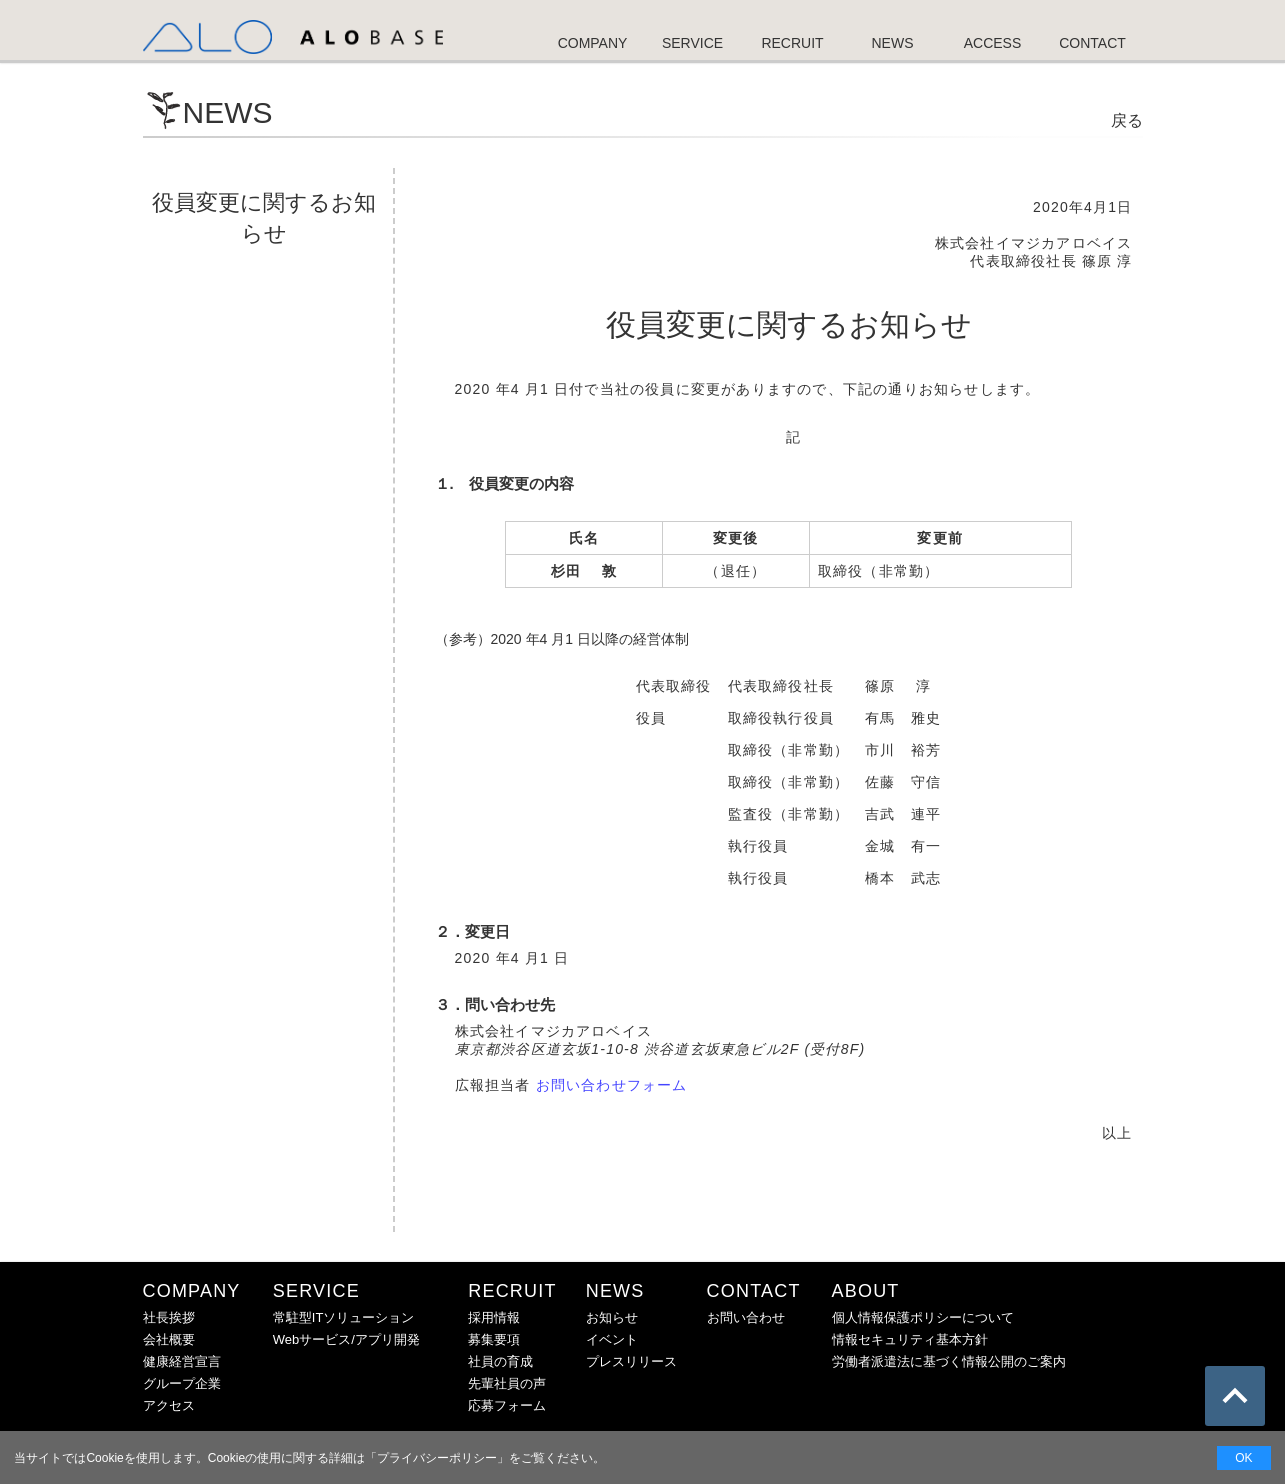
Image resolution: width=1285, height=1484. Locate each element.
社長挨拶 (169, 1317)
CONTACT (754, 1291)
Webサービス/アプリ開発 (346, 1339)
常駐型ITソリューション (344, 1317)
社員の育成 (500, 1361)
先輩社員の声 (507, 1383)
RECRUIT (512, 1291)
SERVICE (316, 1291)
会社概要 (169, 1339)
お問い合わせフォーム (612, 1085)
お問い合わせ (746, 1317)
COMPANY (192, 1291)
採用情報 (494, 1317)
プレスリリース (631, 1361)
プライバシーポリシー (437, 1458)
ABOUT (866, 1291)
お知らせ (612, 1317)
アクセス (169, 1405)
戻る (1127, 120)
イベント (612, 1339)
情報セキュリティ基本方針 (910, 1339)
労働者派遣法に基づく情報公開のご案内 (949, 1361)
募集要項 (494, 1339)
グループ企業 (182, 1383)
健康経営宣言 (182, 1361)
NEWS (615, 1291)
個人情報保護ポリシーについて (923, 1317)
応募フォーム (507, 1405)
